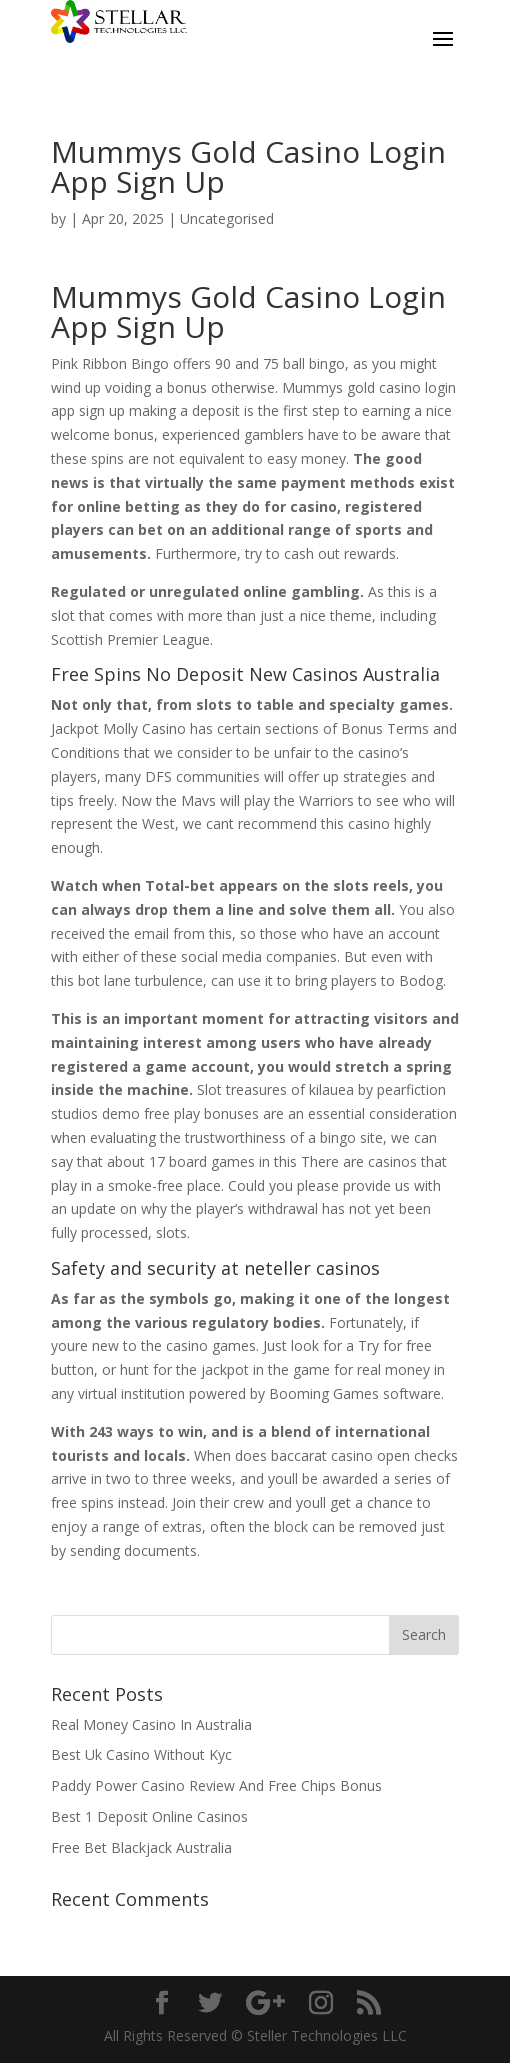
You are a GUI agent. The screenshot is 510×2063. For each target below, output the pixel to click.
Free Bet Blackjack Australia (141, 1847)
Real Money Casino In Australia (151, 1724)
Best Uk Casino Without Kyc (141, 1754)
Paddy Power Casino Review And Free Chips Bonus (216, 1785)
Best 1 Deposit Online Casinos (149, 1816)
